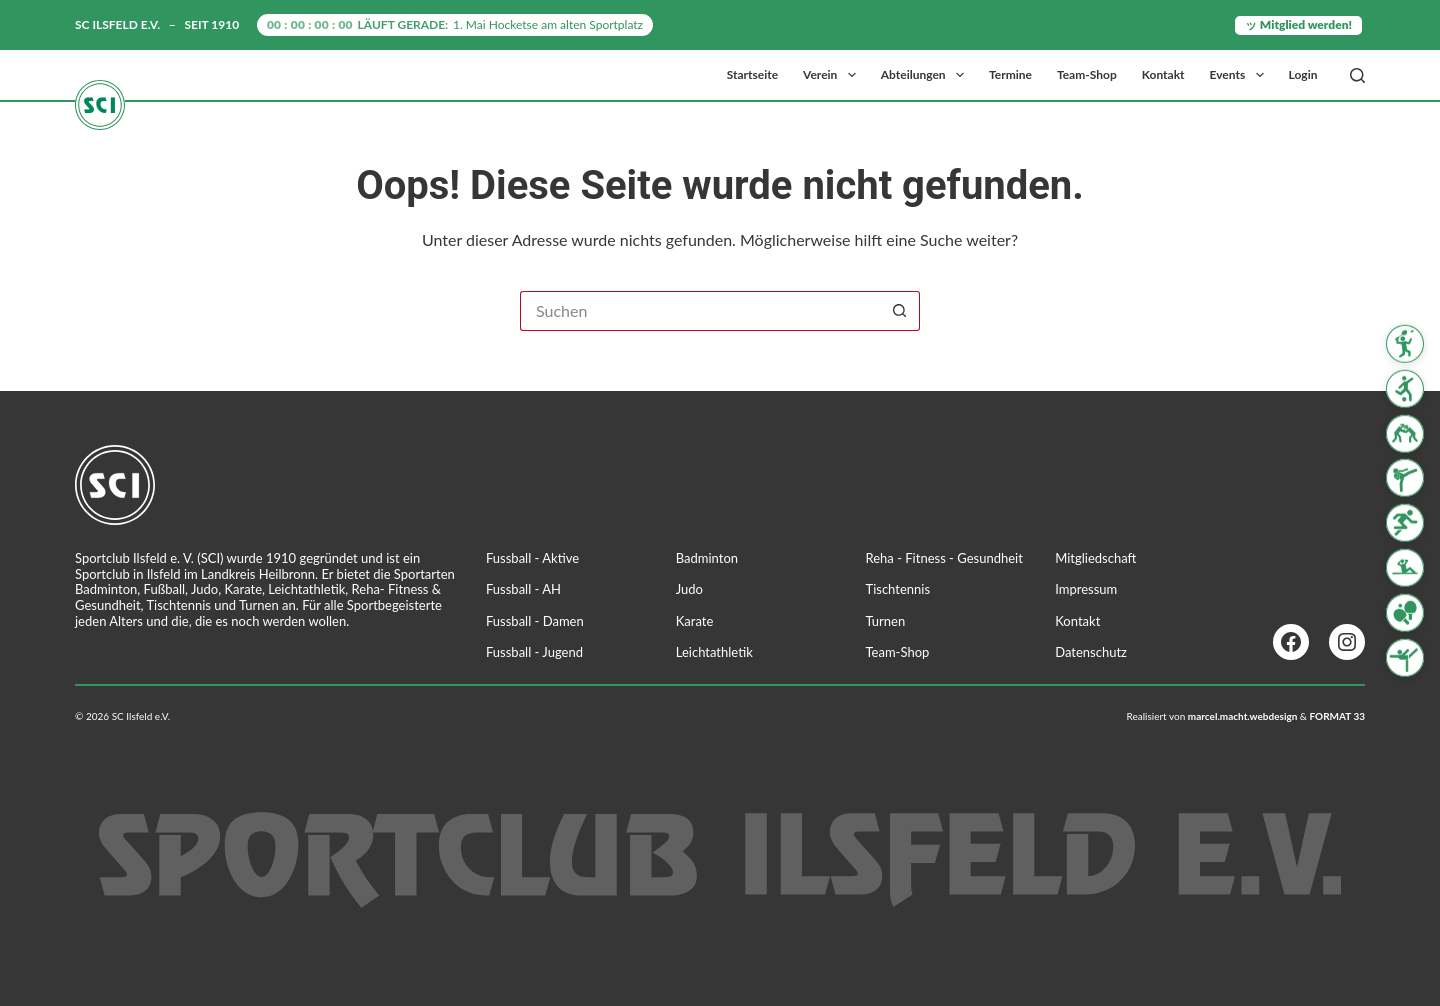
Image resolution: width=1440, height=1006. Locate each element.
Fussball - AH (523, 589)
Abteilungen (926, 75)
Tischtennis (898, 589)
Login (1303, 74)
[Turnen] (1405, 657)
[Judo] (1405, 433)
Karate (695, 621)
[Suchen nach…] (700, 311)
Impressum (1086, 589)
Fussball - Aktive (532, 558)
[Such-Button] (900, 311)
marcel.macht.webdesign (1243, 716)
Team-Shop (1087, 74)
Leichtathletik (714, 652)
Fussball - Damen (535, 621)
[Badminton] (1405, 344)
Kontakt (1163, 74)
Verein (833, 75)
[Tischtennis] (1405, 613)
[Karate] (1405, 478)
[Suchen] (1357, 75)
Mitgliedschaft (1095, 558)
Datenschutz (1091, 652)
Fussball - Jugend (534, 652)
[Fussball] (1405, 389)
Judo (689, 589)
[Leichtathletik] (1405, 523)
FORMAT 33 (1337, 716)
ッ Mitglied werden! (1298, 24)
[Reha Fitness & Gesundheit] (1405, 568)
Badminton (707, 558)
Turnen (886, 621)
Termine (1010, 74)
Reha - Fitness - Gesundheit (944, 558)
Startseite (752, 74)
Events (1241, 75)
